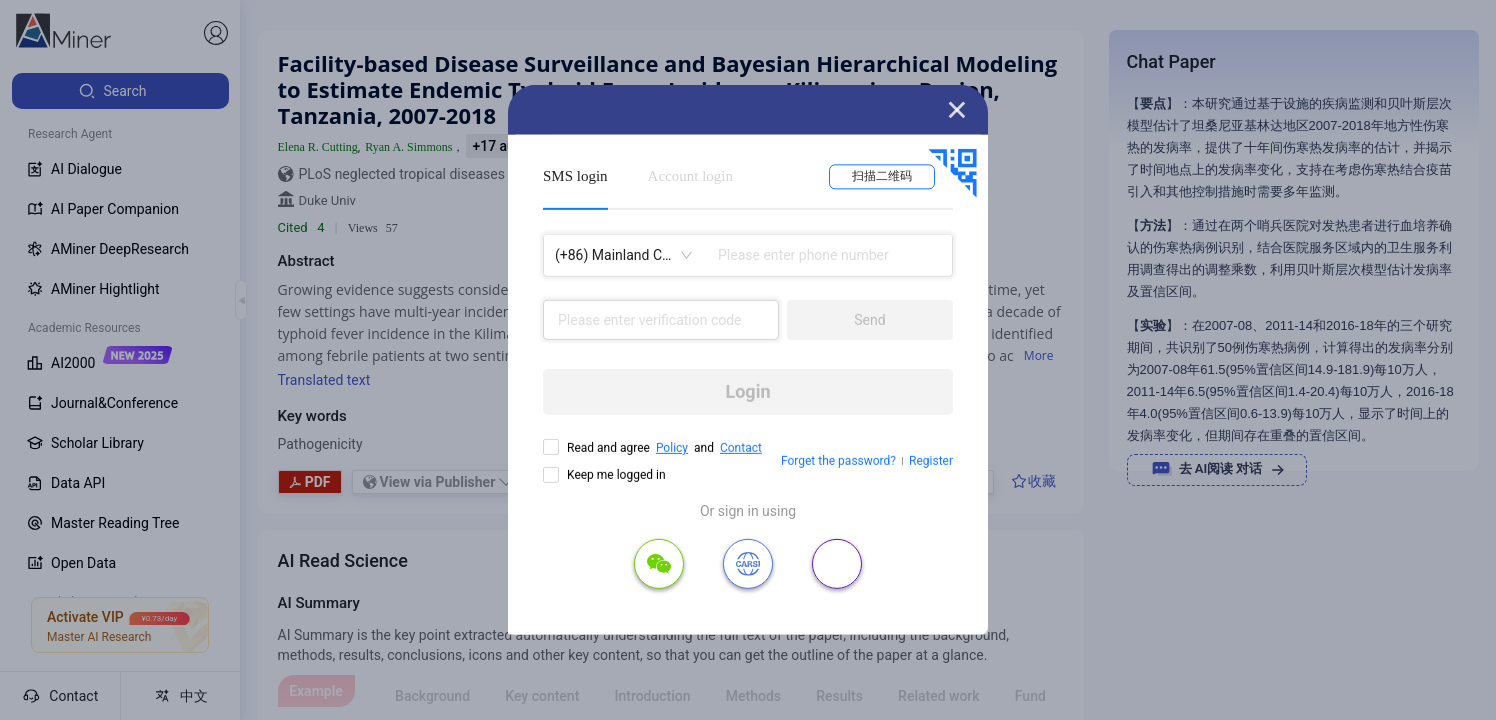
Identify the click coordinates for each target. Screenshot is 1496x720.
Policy (672, 448)
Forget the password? (838, 461)
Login (747, 391)
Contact (741, 448)
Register (931, 461)
